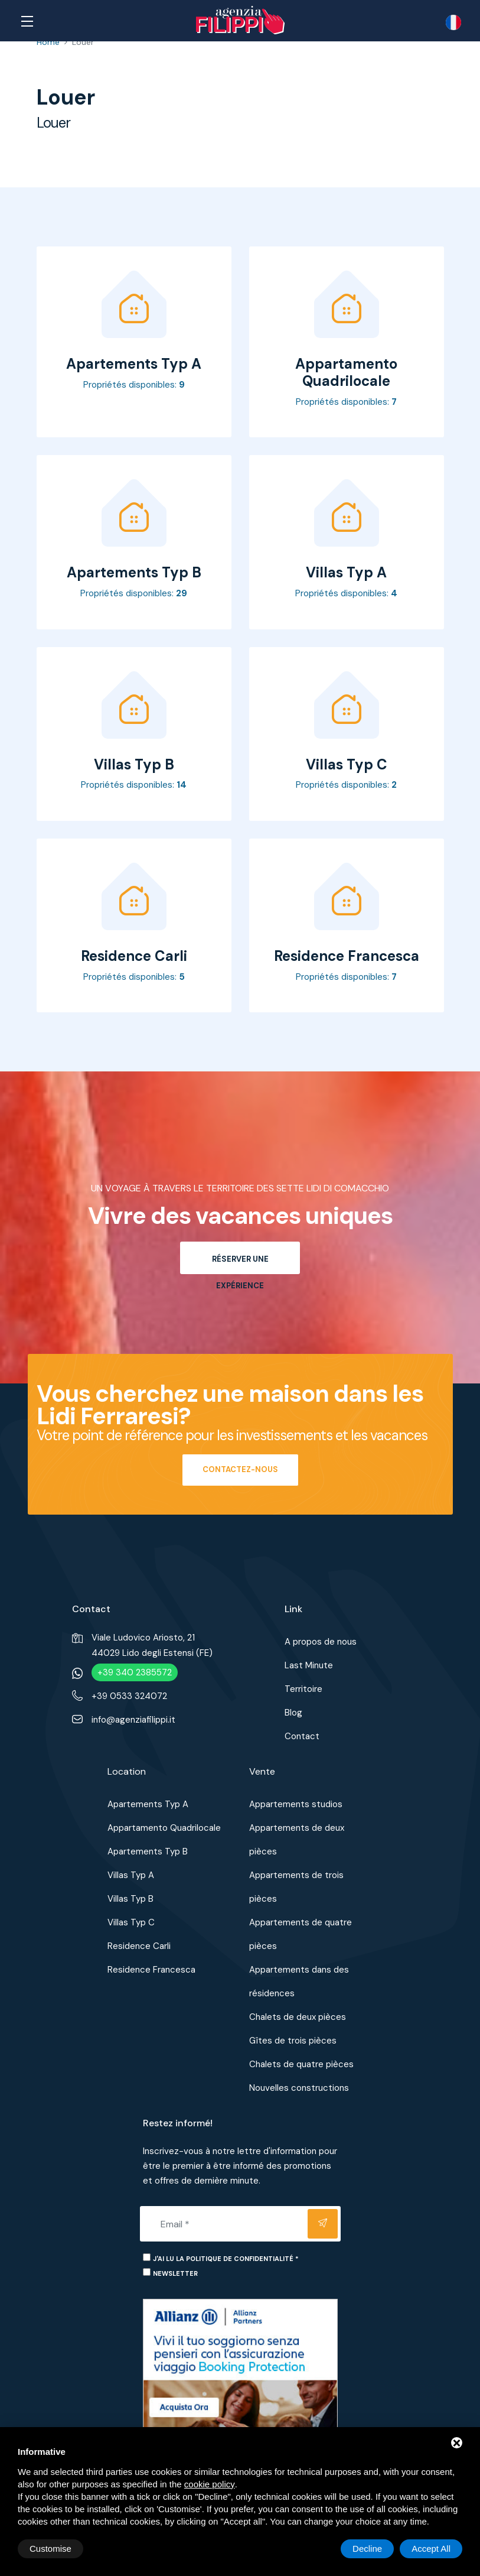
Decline (367, 2548)
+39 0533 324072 (129, 1696)
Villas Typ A (130, 1875)
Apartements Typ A (147, 1804)
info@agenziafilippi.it (133, 1720)
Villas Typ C (131, 1922)
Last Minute (309, 1665)
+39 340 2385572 (134, 1672)
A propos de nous (321, 1642)
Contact (302, 1736)
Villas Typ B (130, 1899)
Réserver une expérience (240, 1264)
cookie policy (209, 2484)
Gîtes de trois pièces (293, 2040)
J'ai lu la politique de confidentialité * (226, 2259)
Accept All (431, 2548)
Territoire (303, 1689)
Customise (50, 2548)
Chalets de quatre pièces (301, 2064)
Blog (293, 1713)
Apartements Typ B (147, 1851)
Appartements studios (295, 1804)
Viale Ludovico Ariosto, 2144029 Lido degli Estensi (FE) (152, 1645)
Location (126, 1771)
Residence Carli (139, 1946)
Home (48, 42)
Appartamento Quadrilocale (164, 1828)
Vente (262, 1771)
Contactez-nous (240, 1469)
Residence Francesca (151, 1970)
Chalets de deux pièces (297, 2017)
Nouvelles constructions (299, 2088)
